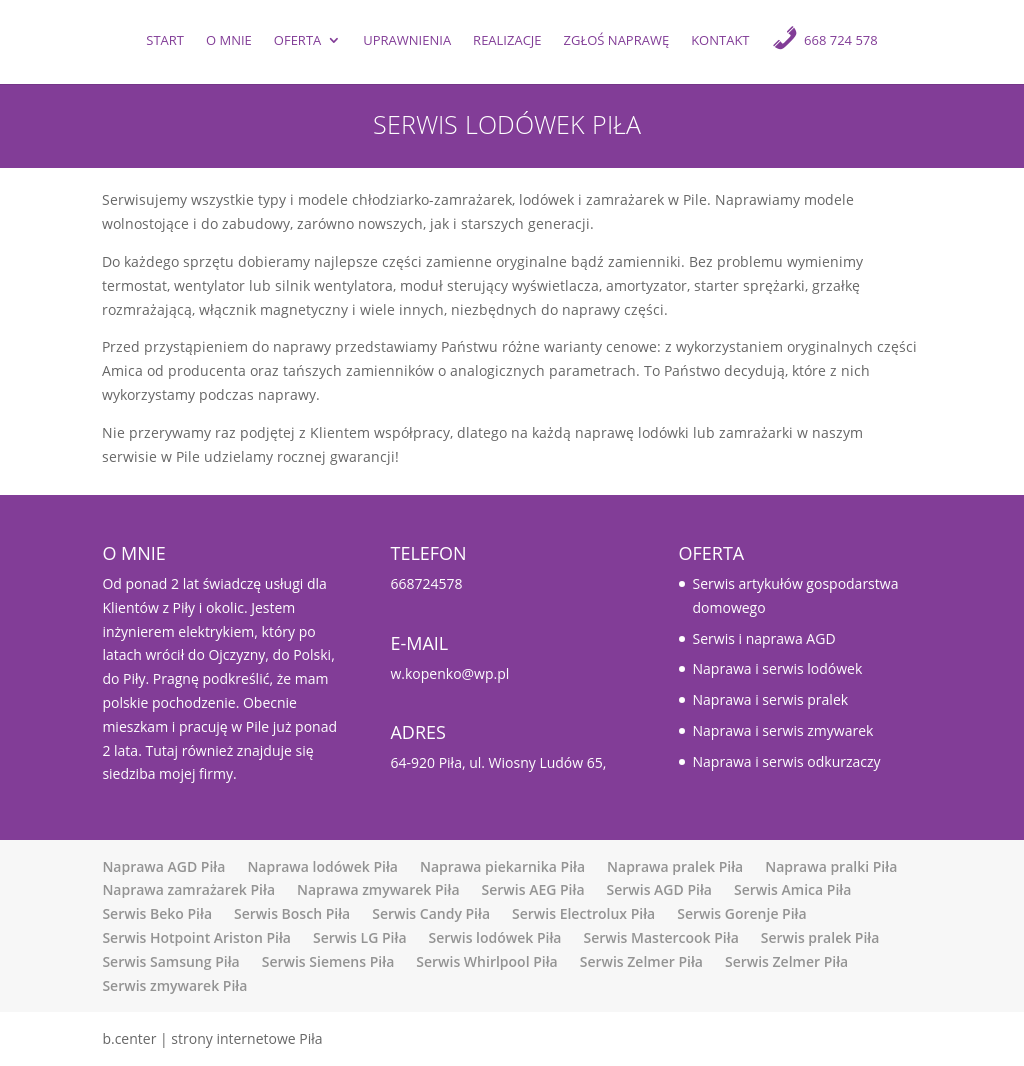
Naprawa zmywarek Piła (378, 889)
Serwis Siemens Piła (328, 961)
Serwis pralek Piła (820, 937)
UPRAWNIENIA (407, 42)
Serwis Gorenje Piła (741, 913)
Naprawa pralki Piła (831, 866)
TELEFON (428, 553)
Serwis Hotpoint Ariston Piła (196, 937)
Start (165, 42)
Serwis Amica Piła (792, 889)
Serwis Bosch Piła (292, 913)
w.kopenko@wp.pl (449, 673)
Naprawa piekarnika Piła (502, 866)
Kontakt (720, 42)
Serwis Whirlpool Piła (486, 961)
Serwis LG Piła (360, 937)
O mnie (229, 42)
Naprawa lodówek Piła (322, 866)
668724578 (426, 583)
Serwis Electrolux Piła (583, 913)
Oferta (297, 42)
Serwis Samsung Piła (170, 961)
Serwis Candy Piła (431, 913)
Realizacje (507, 42)
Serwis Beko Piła (157, 913)
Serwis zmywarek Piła (174, 985)
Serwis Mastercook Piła (660, 937)
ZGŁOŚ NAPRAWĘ (617, 42)
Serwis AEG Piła (533, 889)
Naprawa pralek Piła (675, 866)
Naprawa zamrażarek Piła (188, 889)
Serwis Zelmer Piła (641, 961)
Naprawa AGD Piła (163, 866)
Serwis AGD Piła (659, 889)
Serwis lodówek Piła (495, 937)
